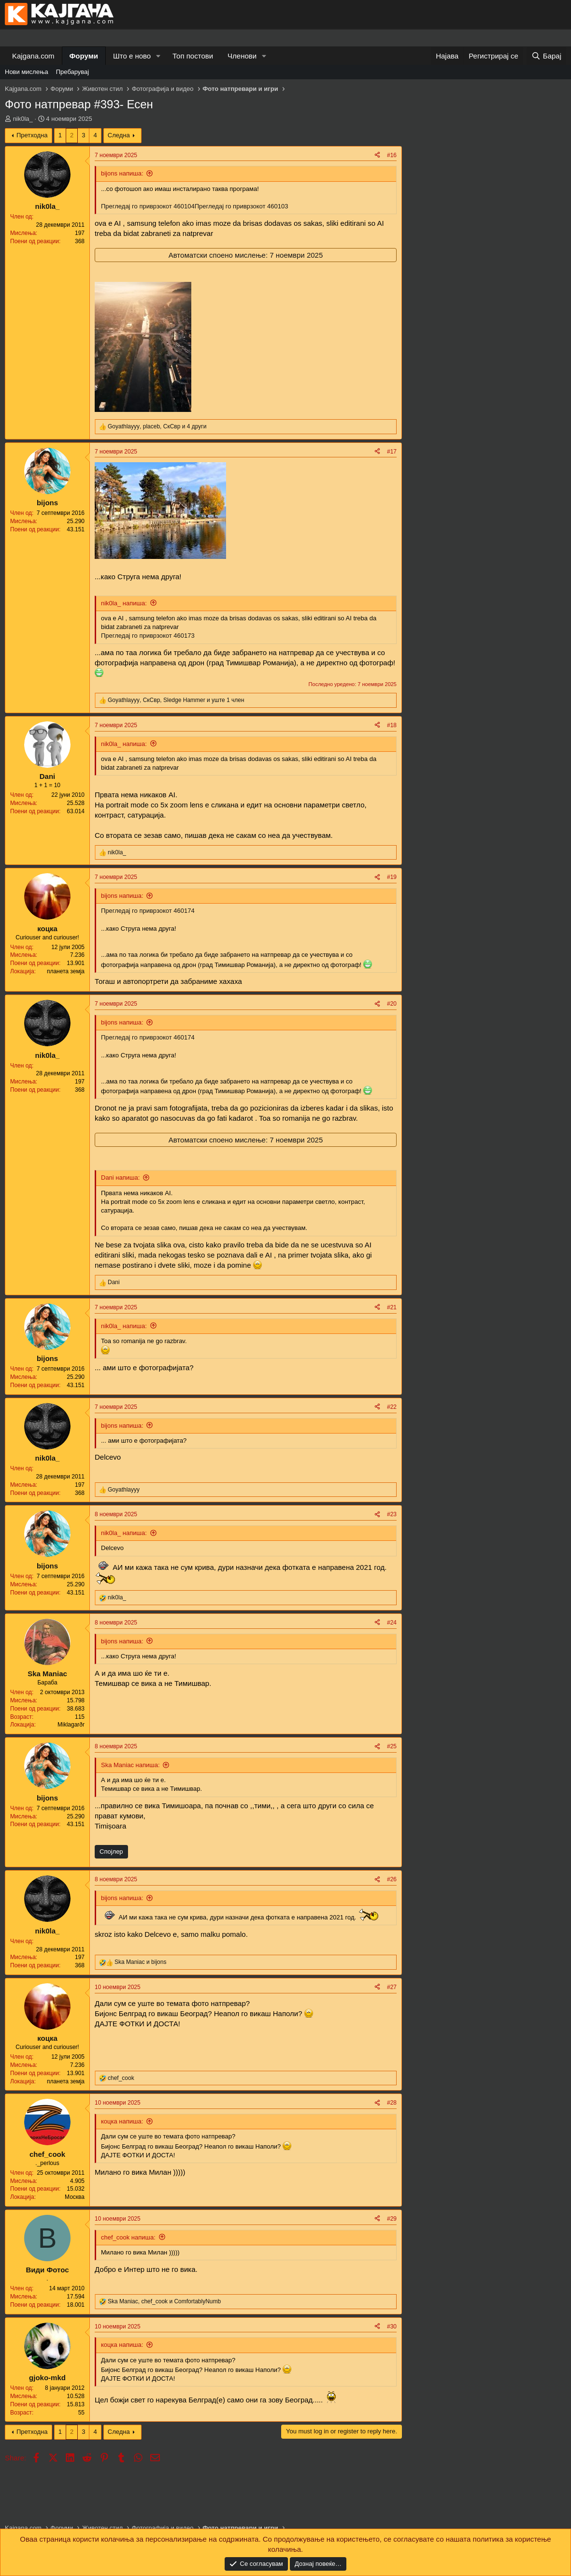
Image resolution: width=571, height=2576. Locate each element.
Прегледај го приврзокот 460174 (148, 910)
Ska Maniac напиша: (130, 1765)
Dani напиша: (120, 1177)
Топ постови (192, 56)
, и (164, 2301)
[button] (158, 56)
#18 (392, 725)
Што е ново (132, 56)
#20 (392, 1003)
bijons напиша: (122, 173)
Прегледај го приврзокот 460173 (148, 635)
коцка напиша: (122, 2121)
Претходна (32, 135)
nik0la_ (23, 118)
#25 (392, 1746)
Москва (75, 2197)
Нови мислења (26, 71)
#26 (392, 1879)
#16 (392, 155)
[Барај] (546, 56)
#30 (392, 2326)
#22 (392, 1407)
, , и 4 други (157, 426)
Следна (119, 135)
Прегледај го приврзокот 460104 (148, 206)
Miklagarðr (71, 1724)
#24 (392, 1622)
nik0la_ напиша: (124, 603)
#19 (392, 877)
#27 (392, 1987)
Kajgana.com (33, 56)
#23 (392, 1514)
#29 (392, 2218)
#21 (392, 1307)
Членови (242, 56)
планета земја (66, 971)
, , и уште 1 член (176, 700)
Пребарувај (72, 71)
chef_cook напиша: (128, 2237)
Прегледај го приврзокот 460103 (241, 206)
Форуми (84, 56)
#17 (392, 451)
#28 (392, 2102)
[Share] (377, 155)
